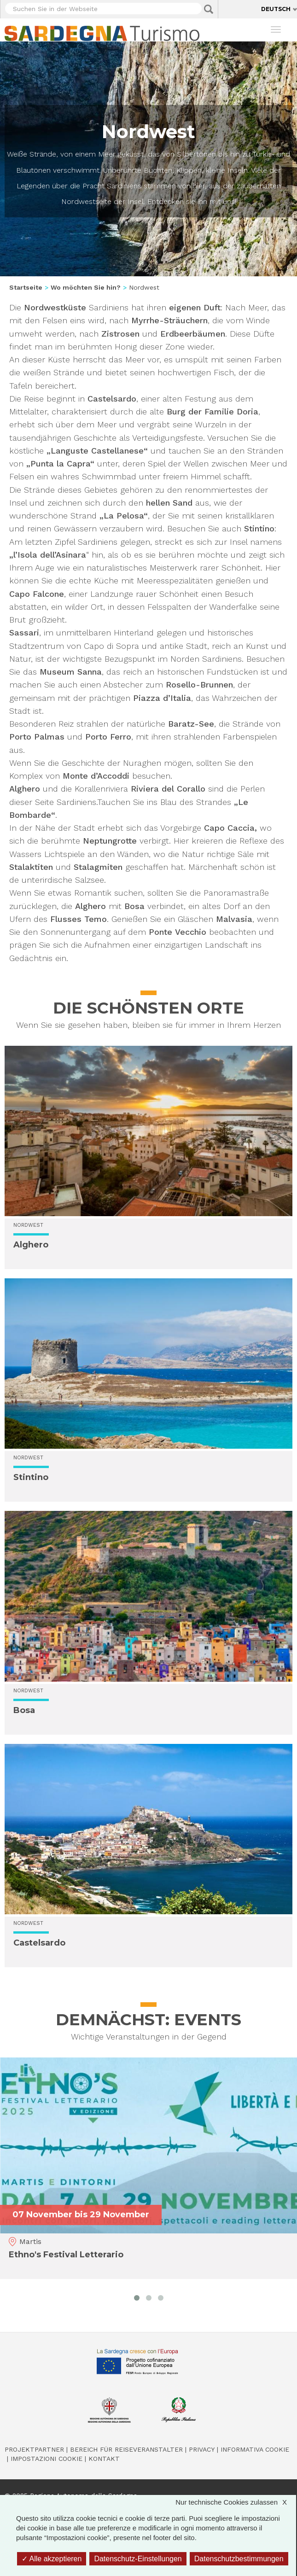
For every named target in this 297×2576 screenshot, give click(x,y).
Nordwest (28, 1225)
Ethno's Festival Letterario (66, 2255)
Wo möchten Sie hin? (86, 287)
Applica (208, 9)
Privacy (202, 2449)
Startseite (25, 287)
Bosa (24, 1710)
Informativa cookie (255, 2449)
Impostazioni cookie (46, 2458)
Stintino (30, 1477)
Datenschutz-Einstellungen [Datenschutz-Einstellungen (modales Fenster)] (137, 2559)
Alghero (30, 1245)
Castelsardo (39, 1943)
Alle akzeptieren (52, 2559)
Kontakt (104, 2458)
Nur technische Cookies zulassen (235, 2502)
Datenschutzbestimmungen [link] (239, 2559)
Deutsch (276, 9)
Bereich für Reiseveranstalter (126, 2449)
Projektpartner (34, 2449)
